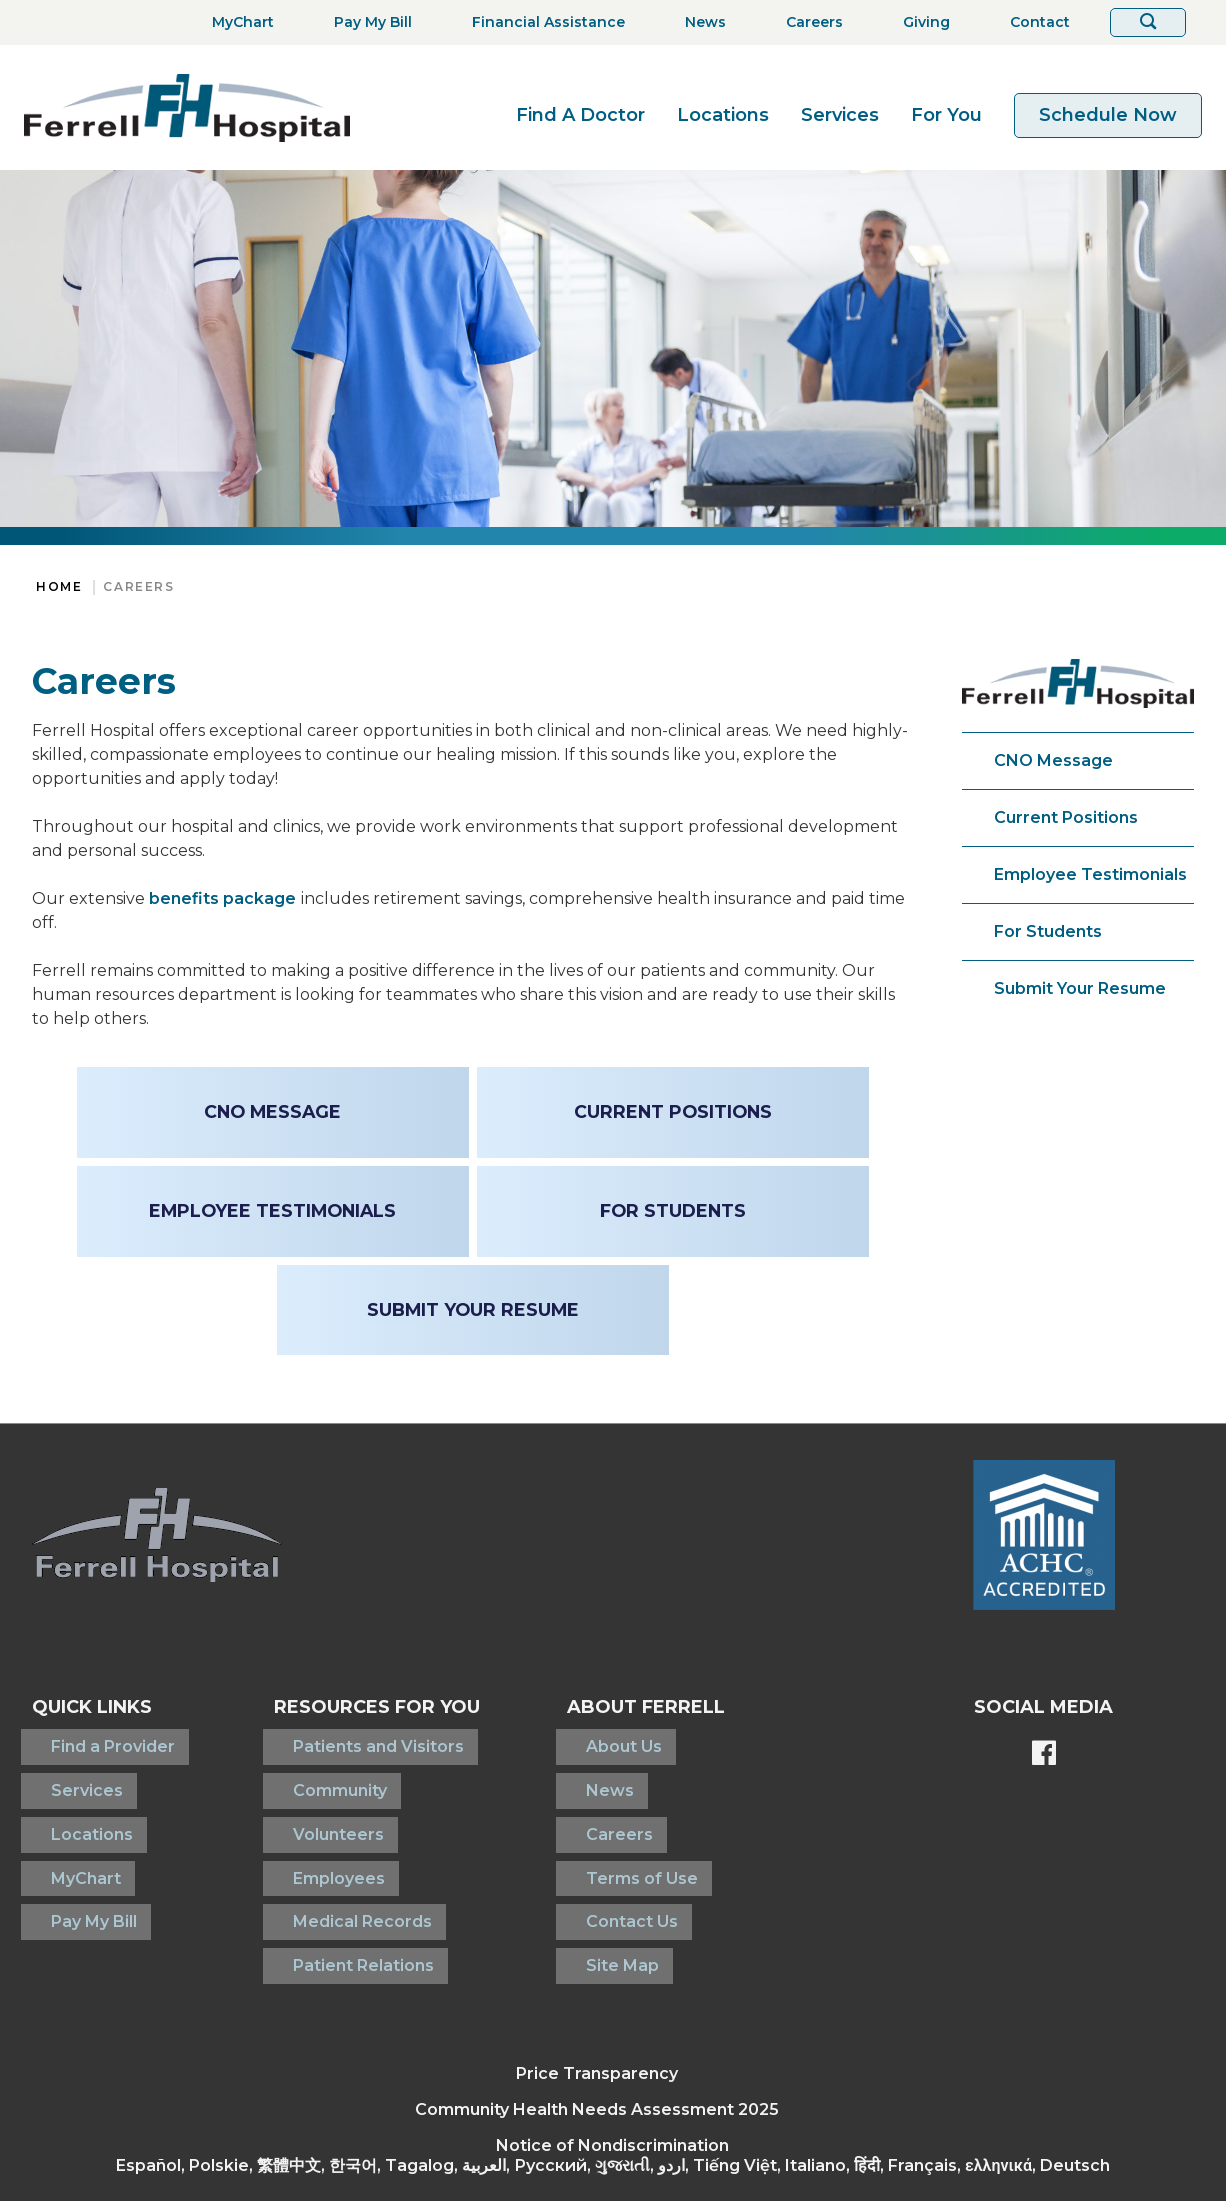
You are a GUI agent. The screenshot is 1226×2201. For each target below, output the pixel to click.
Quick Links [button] (92, 1707)
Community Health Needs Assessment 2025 (597, 2038)
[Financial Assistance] (542, 22)
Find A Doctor (580, 115)
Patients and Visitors (338, 1740)
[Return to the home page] (187, 107)
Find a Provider (94, 1740)
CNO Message (1053, 760)
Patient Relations (323, 1900)
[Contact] (1034, 22)
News (581, 1772)
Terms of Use (613, 1836)
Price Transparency (597, 2002)
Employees (299, 1836)
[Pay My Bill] (367, 22)
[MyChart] (237, 22)
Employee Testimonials (1090, 874)
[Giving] (920, 22)
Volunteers (298, 1804)
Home (59, 586)
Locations (723, 115)
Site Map (593, 1900)
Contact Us (603, 1868)
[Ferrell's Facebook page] (1044, 1755)
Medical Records (322, 1868)
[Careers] (808, 22)
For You (946, 115)
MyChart (67, 1836)
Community (300, 1772)
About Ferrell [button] (636, 1707)
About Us (595, 1740)
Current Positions (1066, 817)
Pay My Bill (75, 1868)
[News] (699, 22)
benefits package (222, 898)
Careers (138, 586)
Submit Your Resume (1080, 988)
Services (840, 115)
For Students (1048, 931)
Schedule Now (1108, 115)
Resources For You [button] (356, 1707)
